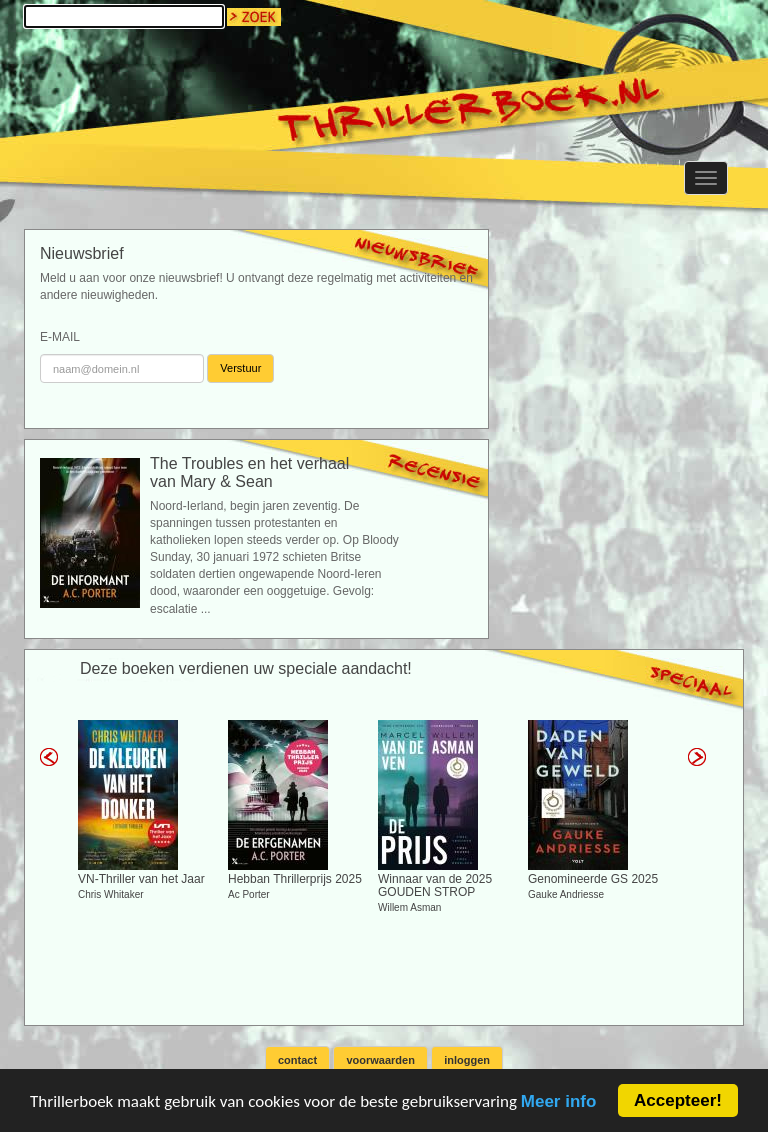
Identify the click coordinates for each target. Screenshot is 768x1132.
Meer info (559, 1102)
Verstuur (240, 368)
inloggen (467, 1060)
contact (297, 1060)
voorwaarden (380, 1060)
